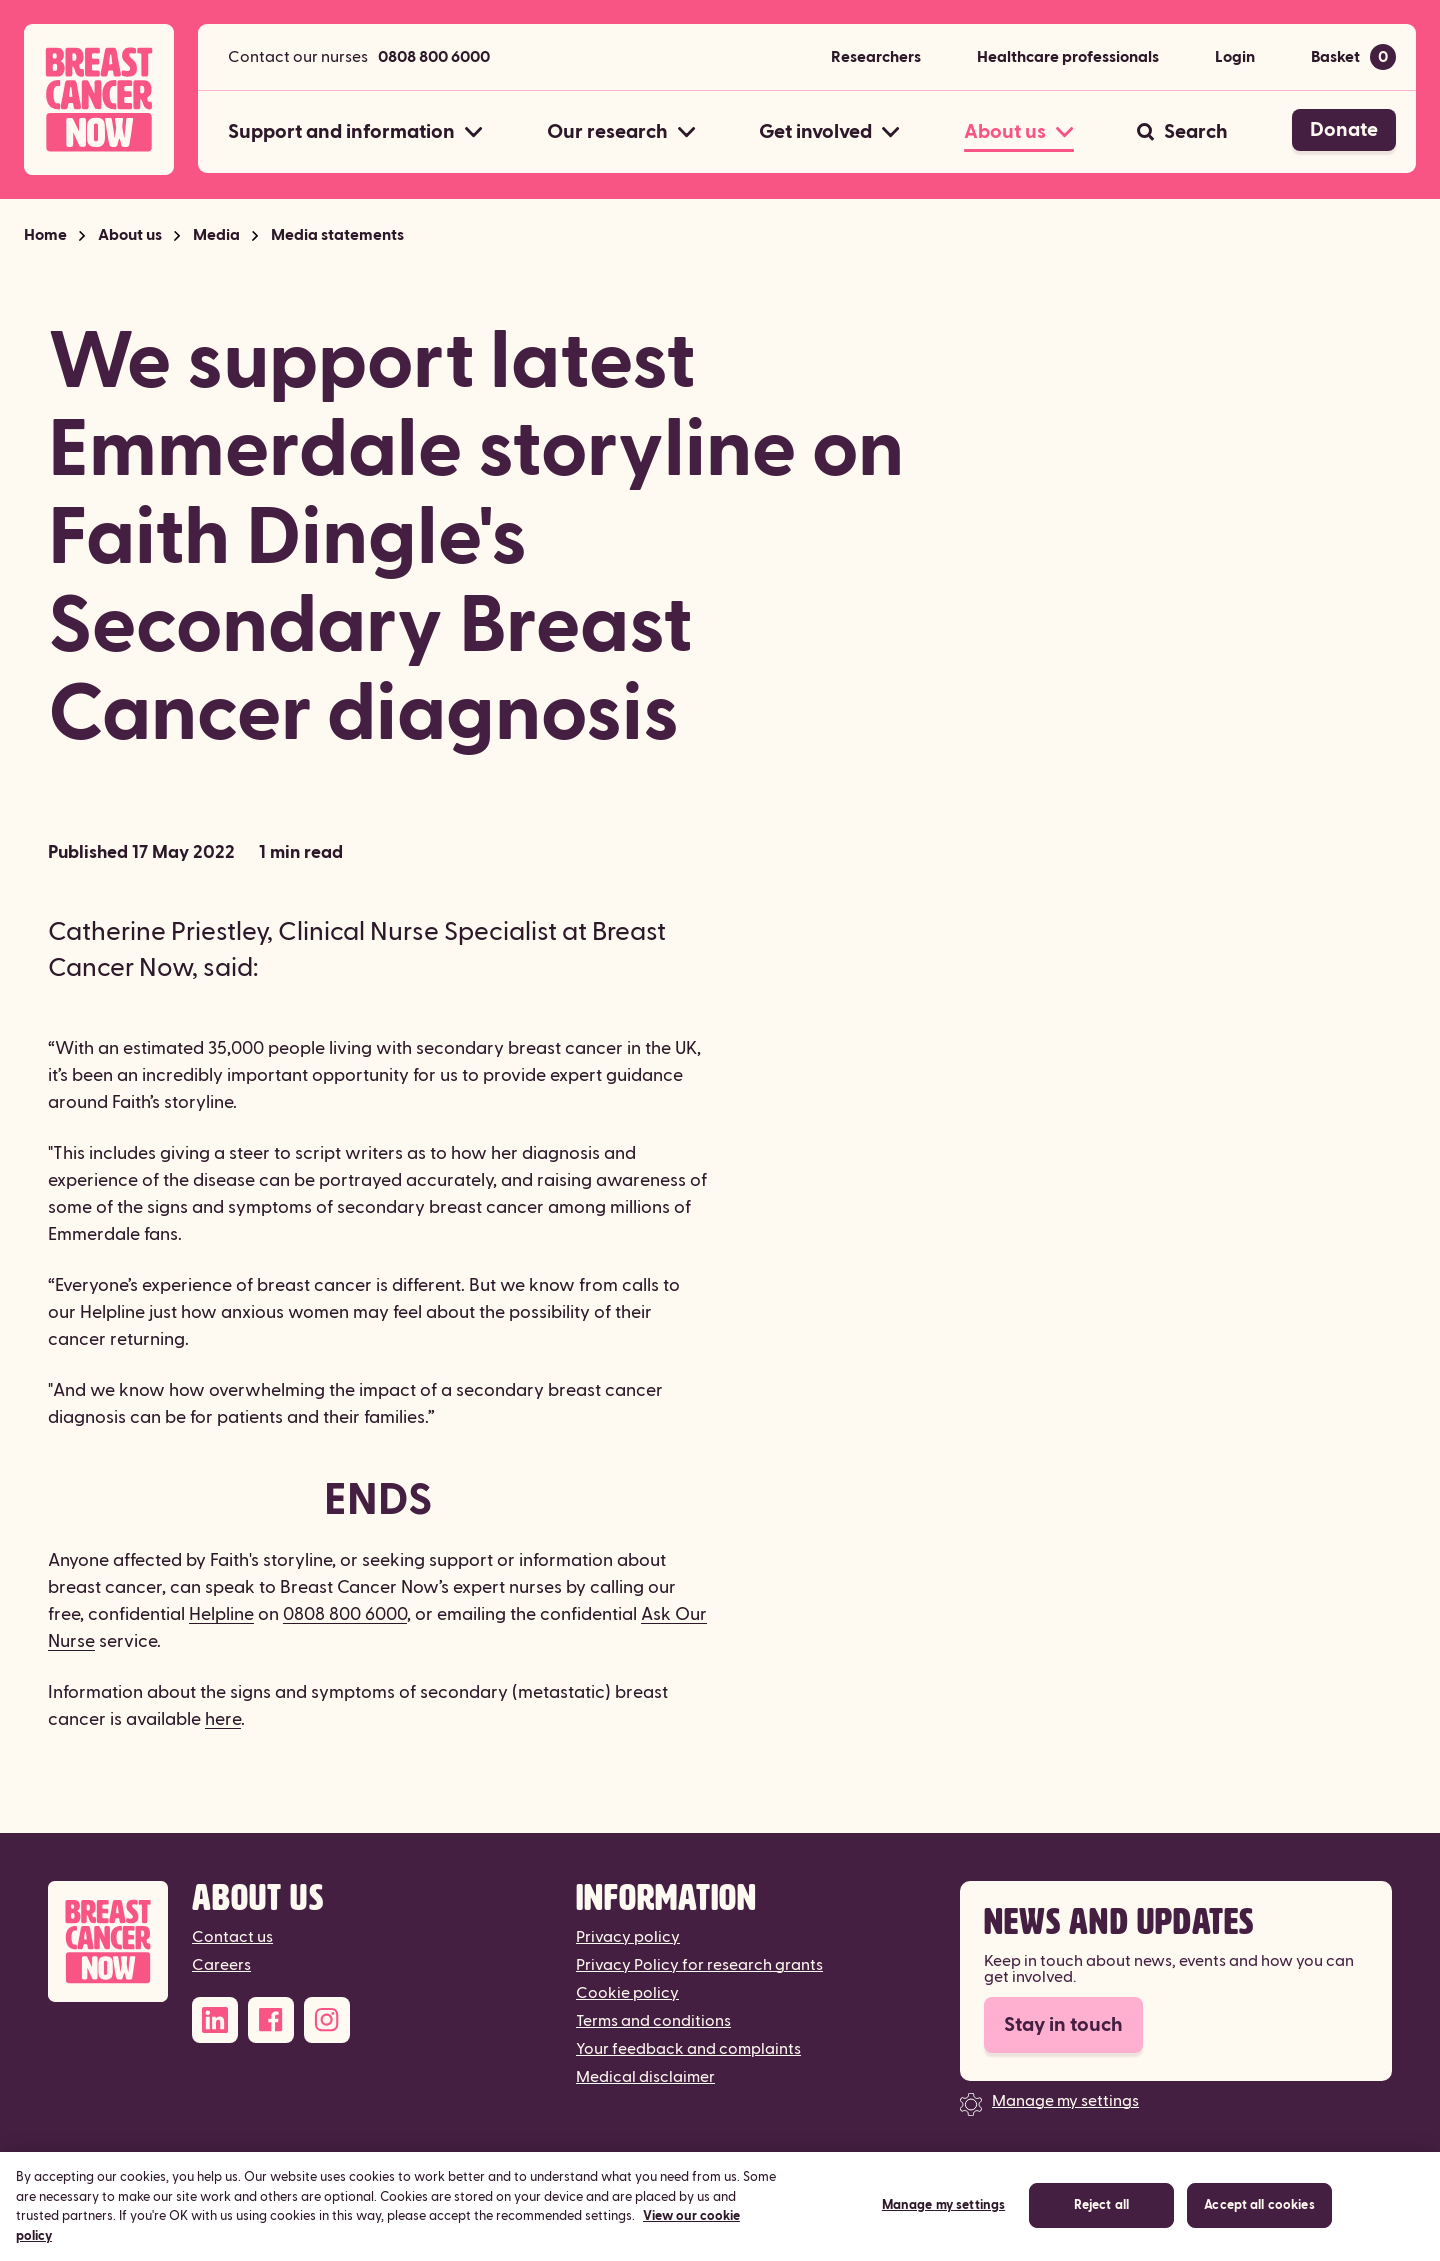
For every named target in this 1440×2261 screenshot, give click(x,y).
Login (1235, 57)
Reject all (1101, 2222)
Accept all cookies (1259, 2222)
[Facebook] (271, 2020)
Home (45, 235)
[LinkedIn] (215, 2020)
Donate (1344, 130)
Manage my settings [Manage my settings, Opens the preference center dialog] (943, 2222)
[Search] (1182, 132)
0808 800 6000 (434, 57)
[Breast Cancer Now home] (99, 99)
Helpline (221, 1614)
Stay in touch (1063, 2025)
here (223, 1719)
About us (130, 235)
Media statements (337, 235)
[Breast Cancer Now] (108, 1941)
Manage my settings (1065, 2101)
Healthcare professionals (1068, 57)
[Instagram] (327, 2020)
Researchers (876, 57)
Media (216, 235)
